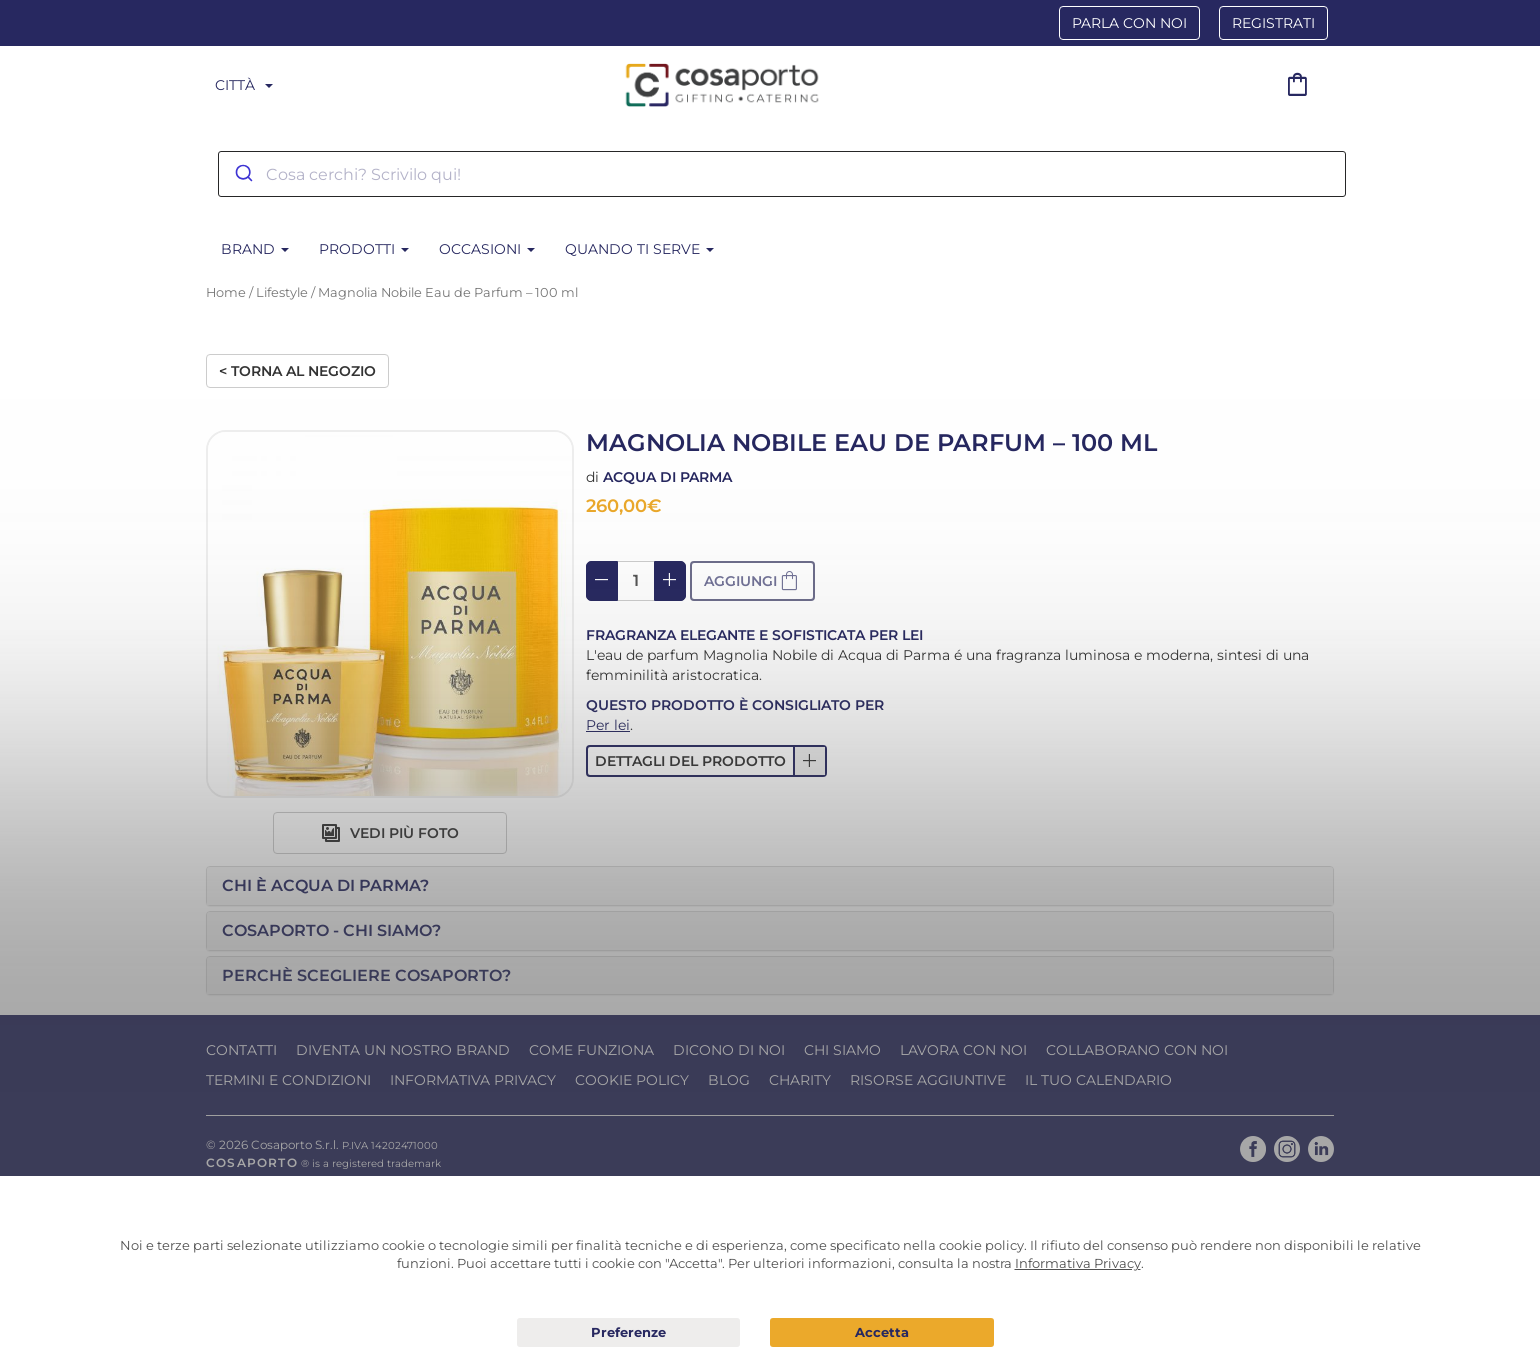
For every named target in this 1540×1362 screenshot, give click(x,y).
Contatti (241, 1050)
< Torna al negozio (297, 371)
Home (226, 292)
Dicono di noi (729, 1050)
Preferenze (629, 1333)
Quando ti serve (639, 249)
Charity (800, 1080)
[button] (706, 761)
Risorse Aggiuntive (928, 1080)
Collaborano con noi (1137, 1050)
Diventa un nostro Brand (403, 1050)
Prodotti (364, 249)
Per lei (608, 725)
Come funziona (591, 1050)
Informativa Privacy (473, 1080)
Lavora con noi (963, 1050)
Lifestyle (282, 292)
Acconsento (882, 1332)
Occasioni (487, 249)
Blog (729, 1080)
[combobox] (782, 174)
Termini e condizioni (288, 1080)
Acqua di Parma (667, 477)
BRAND (255, 249)
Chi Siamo (842, 1050)
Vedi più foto (390, 833)
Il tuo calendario (1098, 1080)
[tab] (770, 886)
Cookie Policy (632, 1080)
